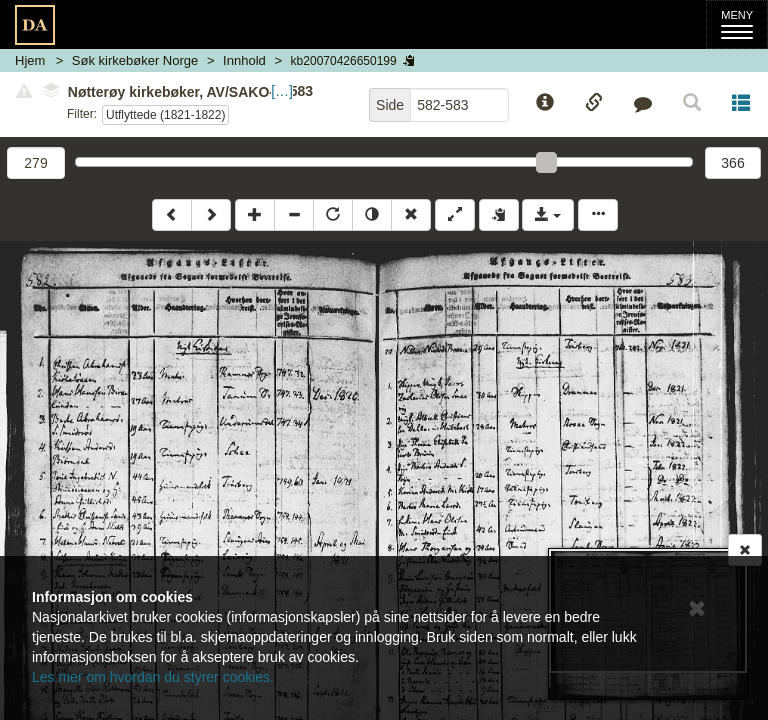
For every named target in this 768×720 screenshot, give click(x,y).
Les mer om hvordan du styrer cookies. (153, 677)
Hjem (30, 60)
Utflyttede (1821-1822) (165, 115)
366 (732, 163)
